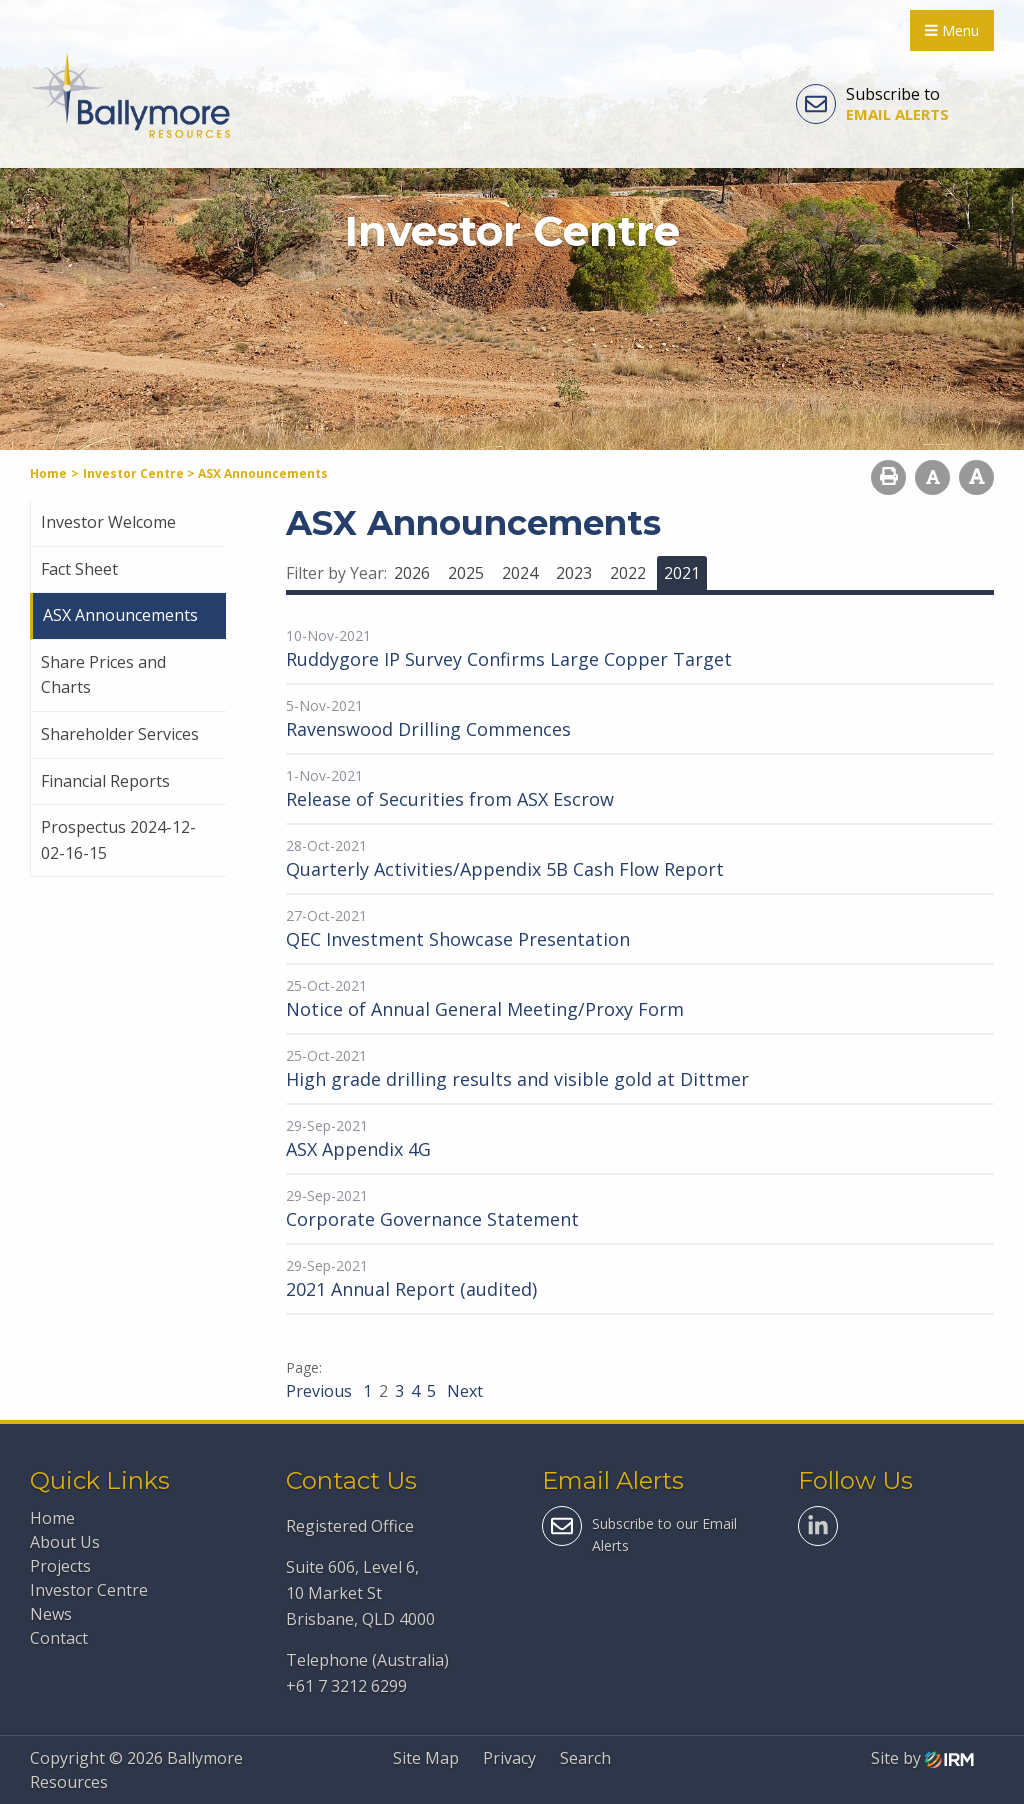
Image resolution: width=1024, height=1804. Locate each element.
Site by (922, 1758)
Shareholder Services (120, 734)
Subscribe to (872, 104)
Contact (59, 1638)
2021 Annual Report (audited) (411, 1289)
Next (463, 1391)
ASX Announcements (120, 615)
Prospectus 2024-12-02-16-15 (118, 840)
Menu (952, 30)
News (51, 1614)
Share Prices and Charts (103, 675)
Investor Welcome (108, 522)
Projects (60, 1566)
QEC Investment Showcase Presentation (458, 939)
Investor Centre (89, 1590)
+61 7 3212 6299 (346, 1686)
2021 (682, 573)
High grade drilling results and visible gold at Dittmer (517, 1079)
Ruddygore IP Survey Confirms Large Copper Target (509, 659)
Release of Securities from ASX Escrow (450, 799)
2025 (466, 573)
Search (585, 1758)
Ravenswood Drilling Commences (428, 729)
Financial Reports (105, 781)
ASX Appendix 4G (358, 1149)
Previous (321, 1391)
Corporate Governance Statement (432, 1219)
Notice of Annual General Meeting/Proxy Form (485, 1009)
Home (52, 1518)
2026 (412, 573)
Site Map (426, 1758)
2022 (628, 573)
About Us (65, 1542)
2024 (520, 573)
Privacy (509, 1758)
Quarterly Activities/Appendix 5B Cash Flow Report (505, 869)
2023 (574, 573)
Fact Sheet (79, 569)
